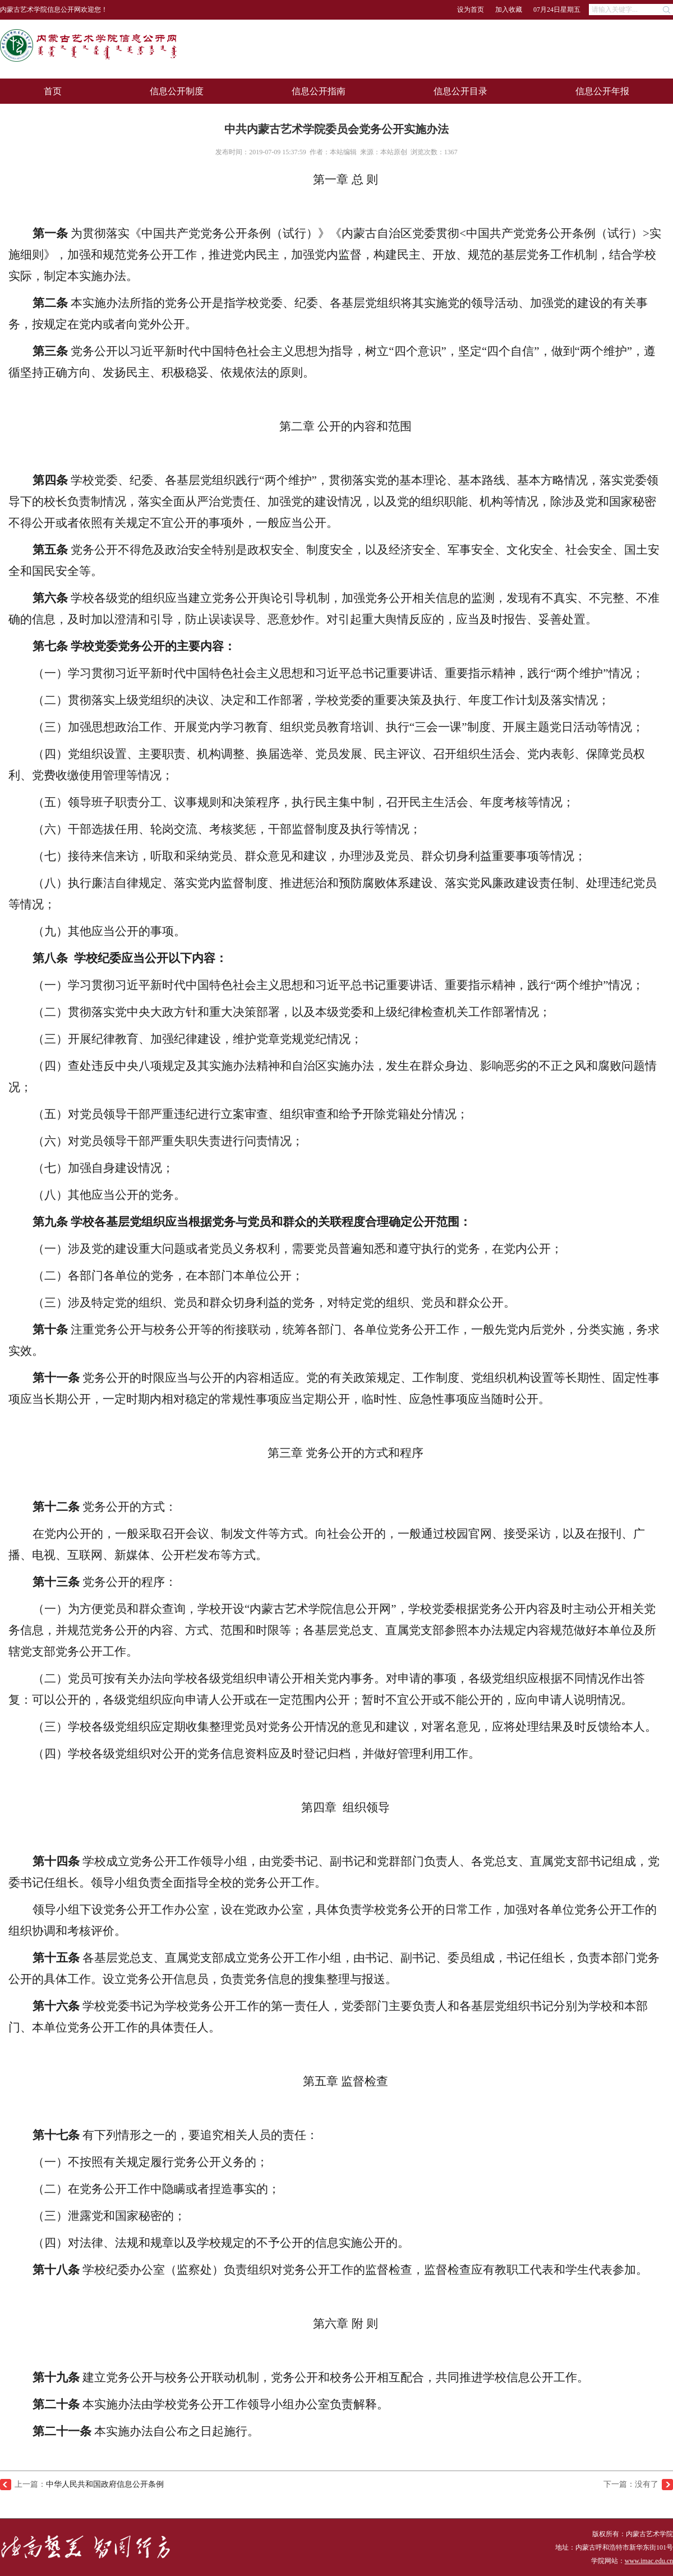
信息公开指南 (318, 91)
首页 (53, 91)
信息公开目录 (460, 91)
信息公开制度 (177, 91)
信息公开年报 (602, 91)
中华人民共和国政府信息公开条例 (105, 2484)
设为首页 (470, 9)
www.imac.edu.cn (649, 2561)
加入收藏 (508, 9)
